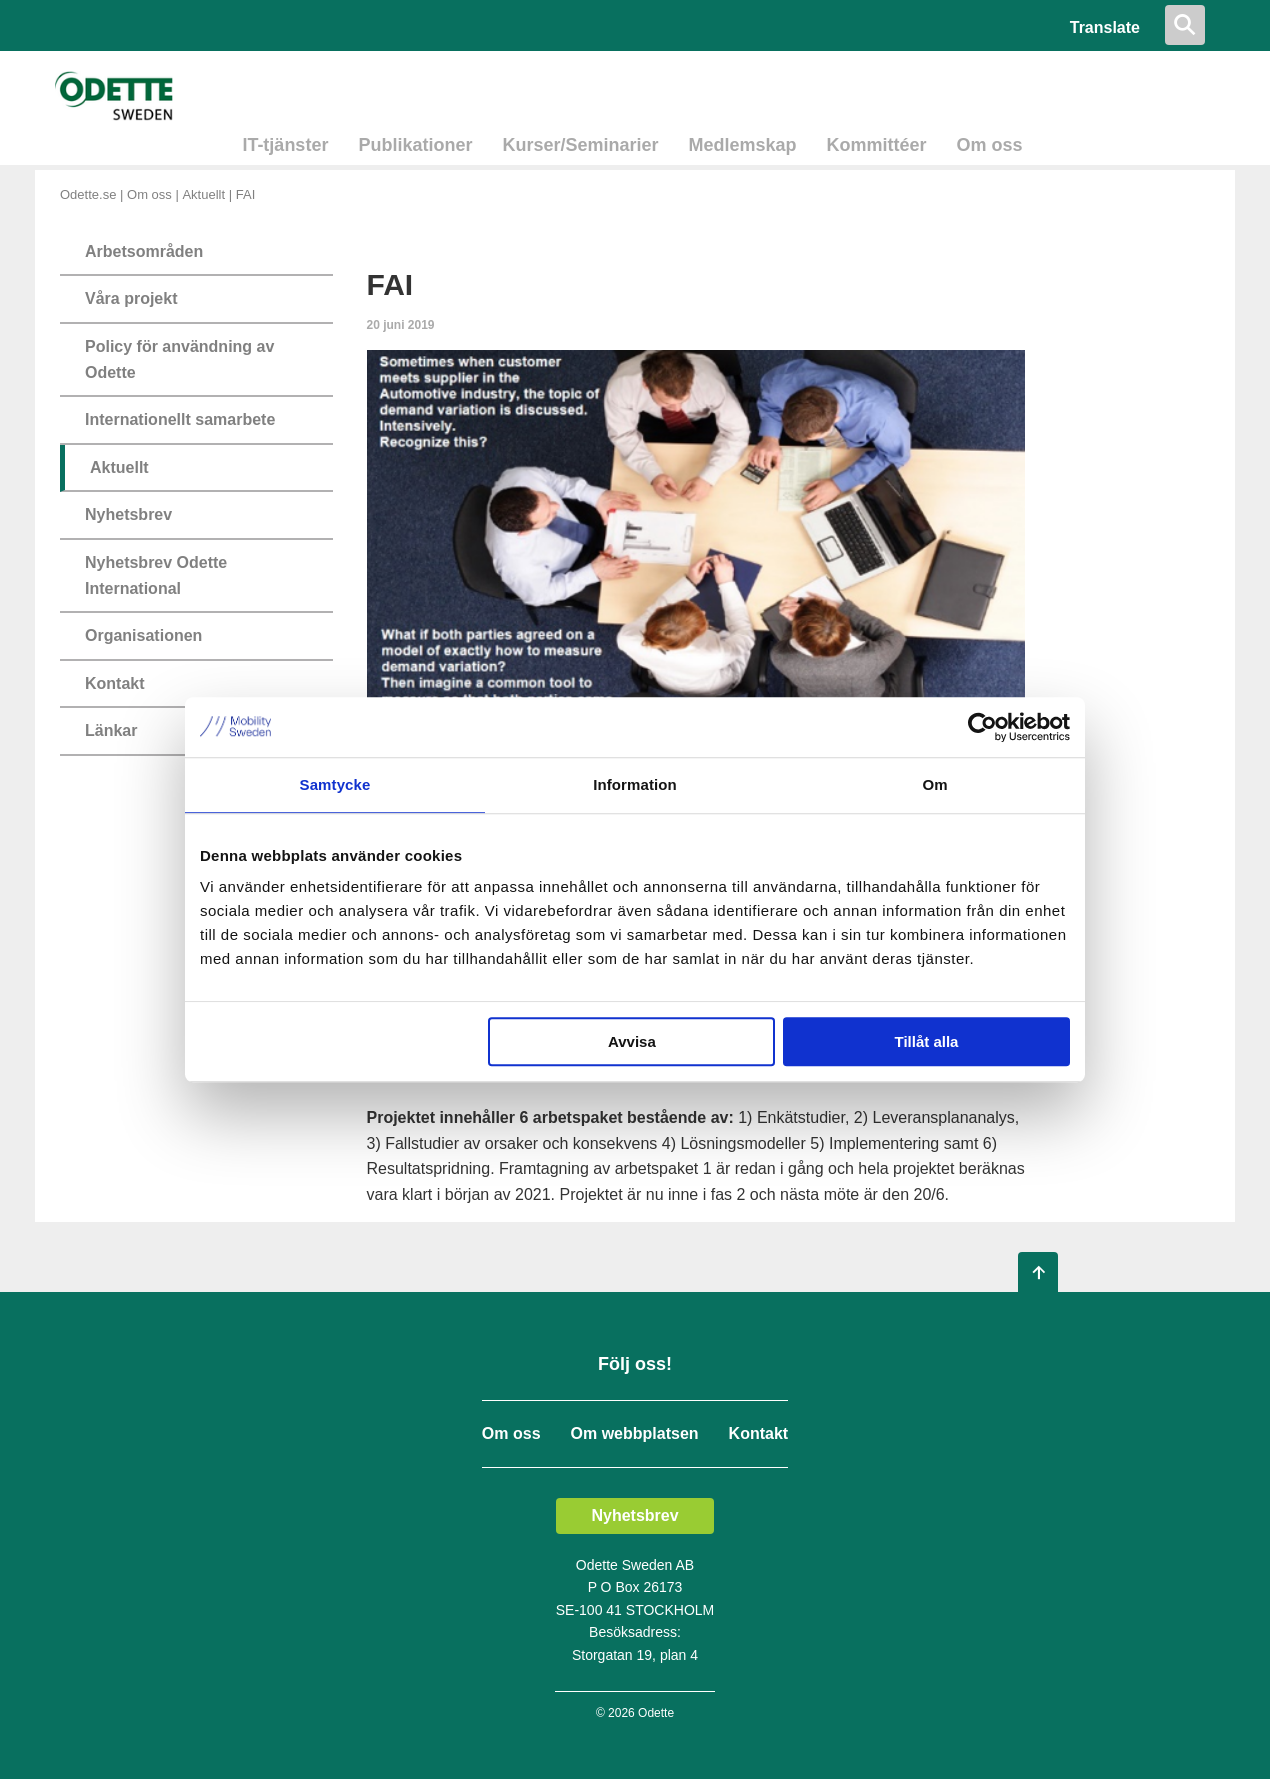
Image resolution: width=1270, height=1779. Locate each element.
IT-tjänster (285, 145)
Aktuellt (203, 194)
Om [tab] (934, 784)
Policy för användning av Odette (179, 359)
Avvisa (632, 1041)
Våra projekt (131, 298)
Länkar (111, 730)
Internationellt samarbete (180, 419)
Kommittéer (877, 145)
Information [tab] (635, 784)
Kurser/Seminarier (580, 145)
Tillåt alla (926, 1041)
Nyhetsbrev (128, 514)
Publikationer (415, 145)
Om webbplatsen (635, 1434)
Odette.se (88, 194)
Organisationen (143, 635)
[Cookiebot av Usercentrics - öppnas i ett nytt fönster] (982, 727)
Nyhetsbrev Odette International (156, 575)
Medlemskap (743, 145)
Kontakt (115, 683)
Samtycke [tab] (335, 784)
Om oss (990, 145)
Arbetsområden (144, 251)
